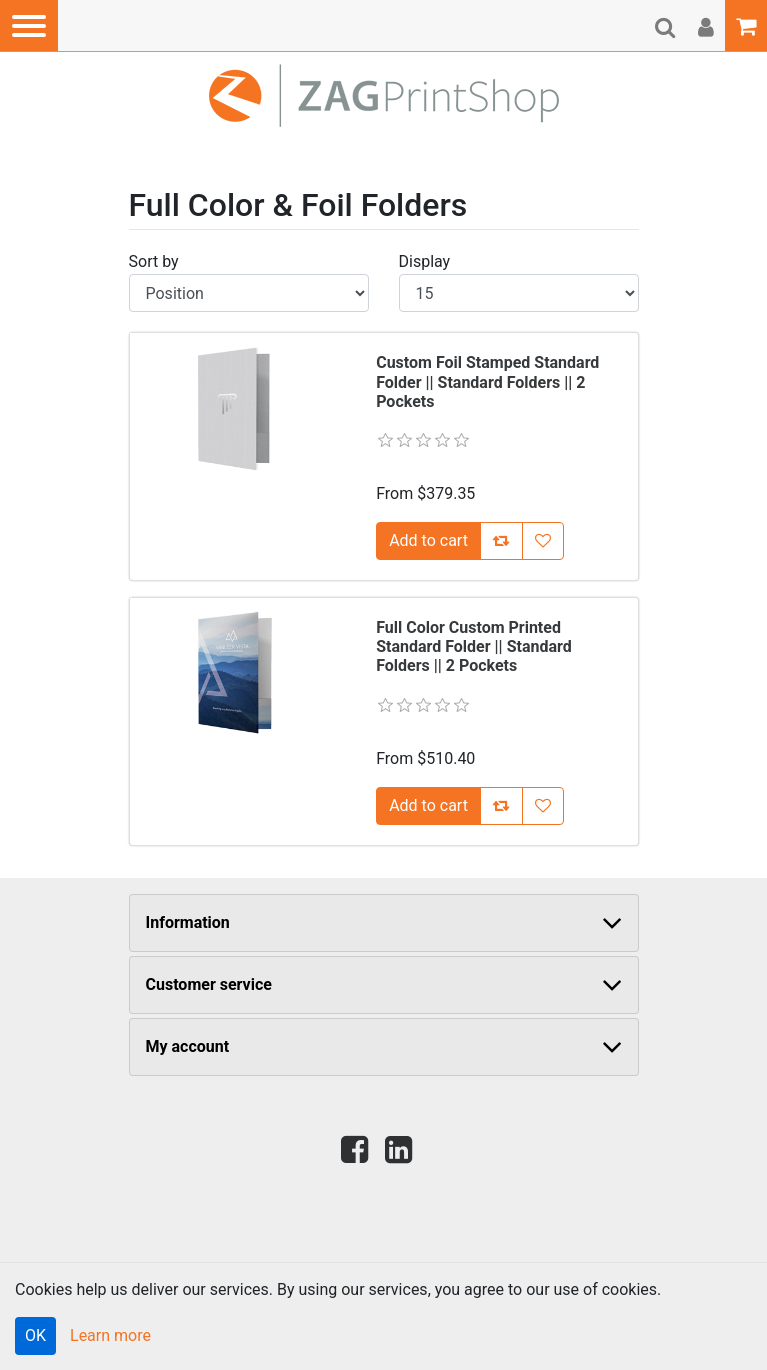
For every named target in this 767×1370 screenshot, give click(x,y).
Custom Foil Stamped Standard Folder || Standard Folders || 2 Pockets (487, 381)
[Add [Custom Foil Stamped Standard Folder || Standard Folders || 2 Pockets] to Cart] (428, 541)
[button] (29, 25)
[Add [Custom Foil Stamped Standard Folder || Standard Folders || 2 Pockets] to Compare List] (501, 541)
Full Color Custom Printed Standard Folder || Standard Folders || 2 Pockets (474, 646)
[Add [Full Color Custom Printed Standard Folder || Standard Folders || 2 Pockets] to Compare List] (501, 806)
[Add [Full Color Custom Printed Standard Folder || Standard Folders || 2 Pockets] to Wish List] (543, 806)
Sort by (154, 261)
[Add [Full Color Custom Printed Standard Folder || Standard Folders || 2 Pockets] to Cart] (428, 806)
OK (35, 1335)
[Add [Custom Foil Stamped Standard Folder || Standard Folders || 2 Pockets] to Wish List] (543, 541)
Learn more (110, 1335)
